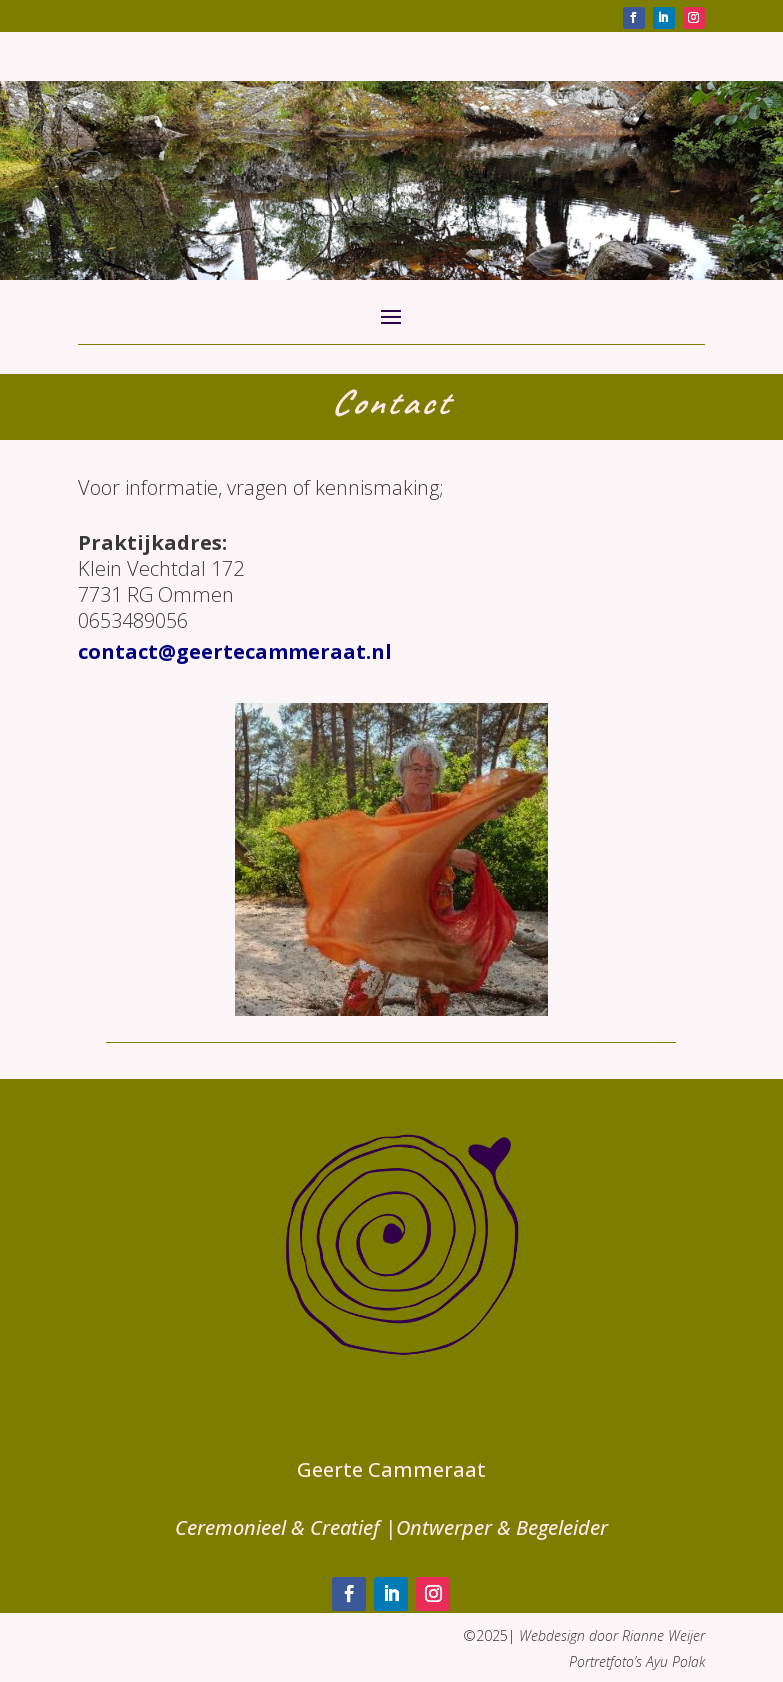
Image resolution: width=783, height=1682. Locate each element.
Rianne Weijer (663, 1635)
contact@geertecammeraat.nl (235, 651)
